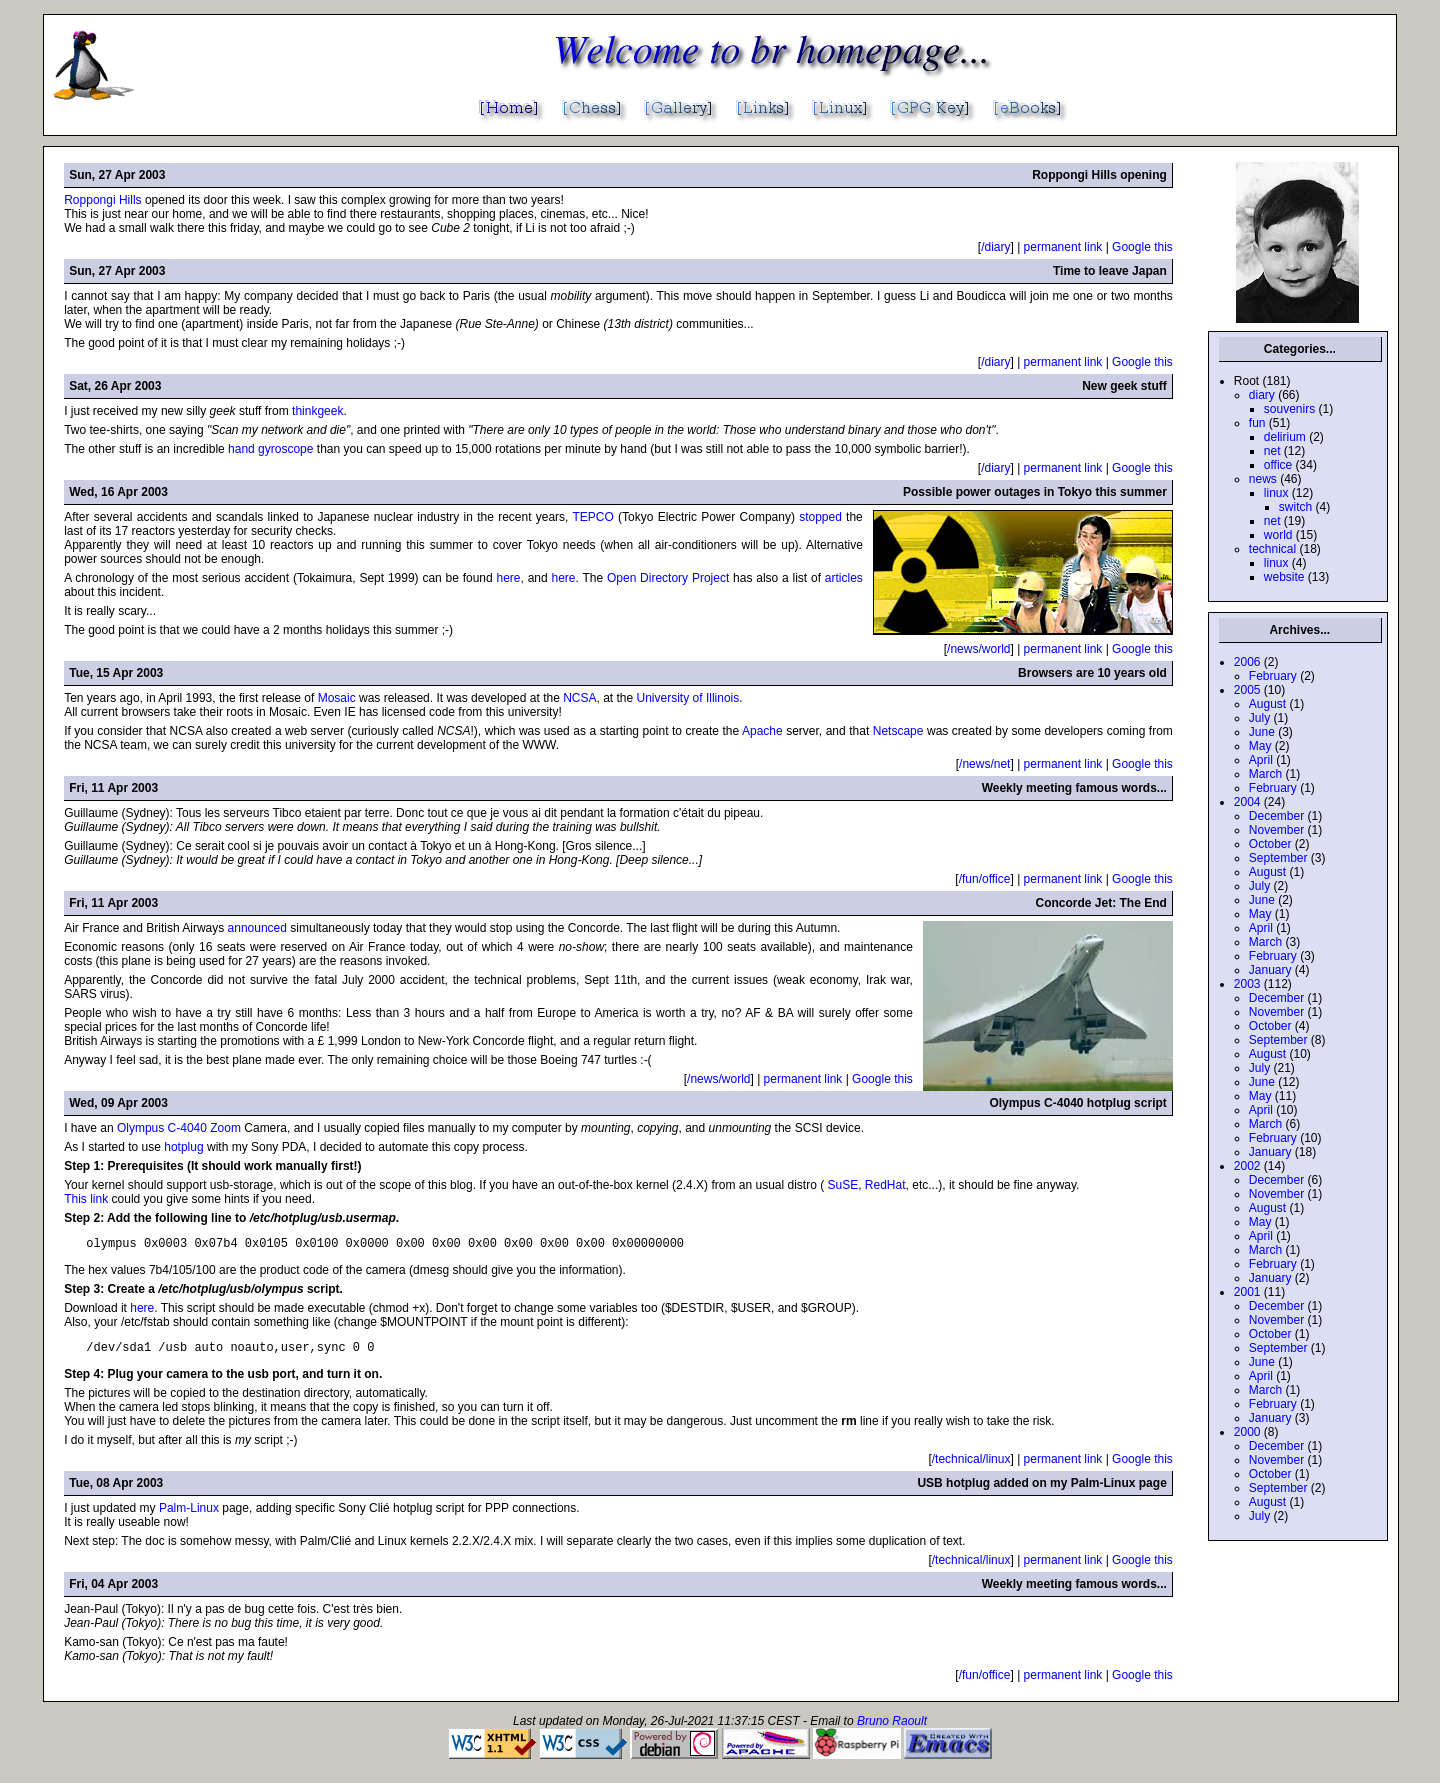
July (1259, 718)
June (1262, 732)
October (1270, 844)
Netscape (898, 731)
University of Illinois (688, 698)
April (1261, 760)
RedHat (885, 1185)
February (1273, 676)
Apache (762, 731)
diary (1262, 395)
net (1272, 451)
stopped (820, 517)
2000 (1247, 1432)
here (509, 578)
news (1263, 479)
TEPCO (592, 517)
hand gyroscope (270, 449)
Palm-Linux (189, 1514)
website (1284, 577)
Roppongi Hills (102, 200)
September (1278, 858)
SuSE (843, 1185)
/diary (995, 247)
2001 (1247, 1292)
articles (844, 578)
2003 (1247, 984)
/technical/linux (971, 1465)
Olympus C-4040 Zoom (179, 1128)
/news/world (978, 649)
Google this (1142, 247)
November (1276, 830)
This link (86, 1199)
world (1278, 535)
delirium (1285, 437)
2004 (1247, 802)
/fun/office (985, 879)
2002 (1247, 1166)
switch (1295, 507)
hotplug (183, 1147)
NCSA (579, 698)
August (1267, 704)
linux (1276, 493)
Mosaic (337, 698)
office (1278, 465)
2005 (1247, 690)
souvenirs (1289, 409)
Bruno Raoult (892, 1727)
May (1260, 746)
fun (1257, 423)
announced (257, 928)
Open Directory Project (668, 578)
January (1270, 970)
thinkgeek (317, 411)
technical (1272, 549)
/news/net (984, 764)
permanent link (1063, 247)
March (1265, 774)
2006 (1247, 662)
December (1276, 816)
